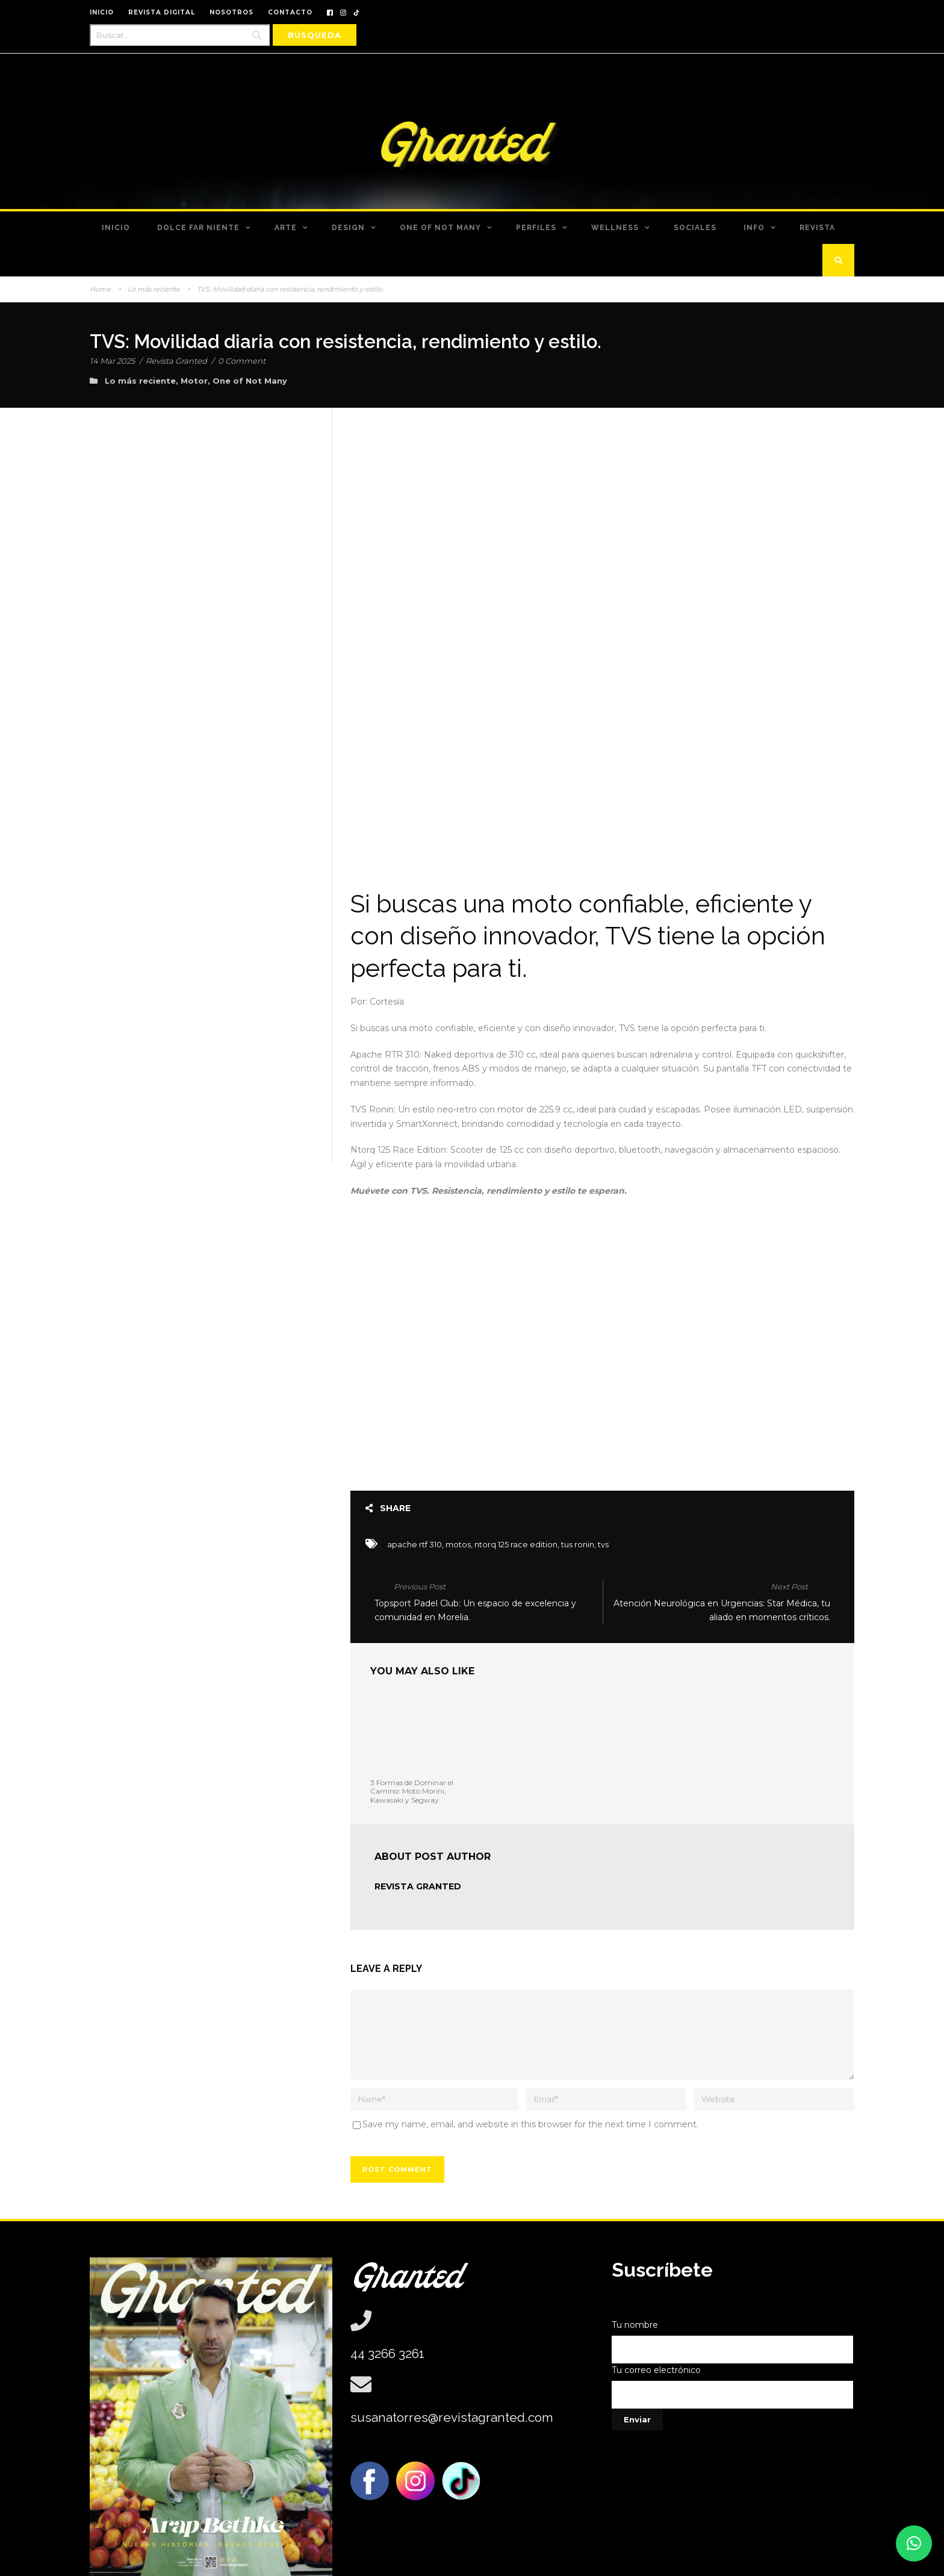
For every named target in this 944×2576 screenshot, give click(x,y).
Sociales (695, 227)
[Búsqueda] (314, 35)
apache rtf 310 (414, 1487)
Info (754, 227)
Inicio (116, 227)
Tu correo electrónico (733, 2331)
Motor (194, 380)
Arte (286, 227)
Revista (817, 227)
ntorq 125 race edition (515, 1487)
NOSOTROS (231, 12)
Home (100, 289)
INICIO (102, 12)
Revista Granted (176, 361)
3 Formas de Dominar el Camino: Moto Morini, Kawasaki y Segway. (411, 1734)
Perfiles (536, 227)
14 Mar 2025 (112, 361)
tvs (603, 1487)
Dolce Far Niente (198, 227)
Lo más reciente (154, 289)
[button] (914, 2543)
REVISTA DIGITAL (161, 12)
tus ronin (577, 1487)
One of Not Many (440, 227)
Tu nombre (733, 2285)
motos (458, 1487)
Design (348, 227)
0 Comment (242, 361)
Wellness (615, 227)
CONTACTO (290, 12)
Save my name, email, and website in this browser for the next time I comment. (530, 2067)
